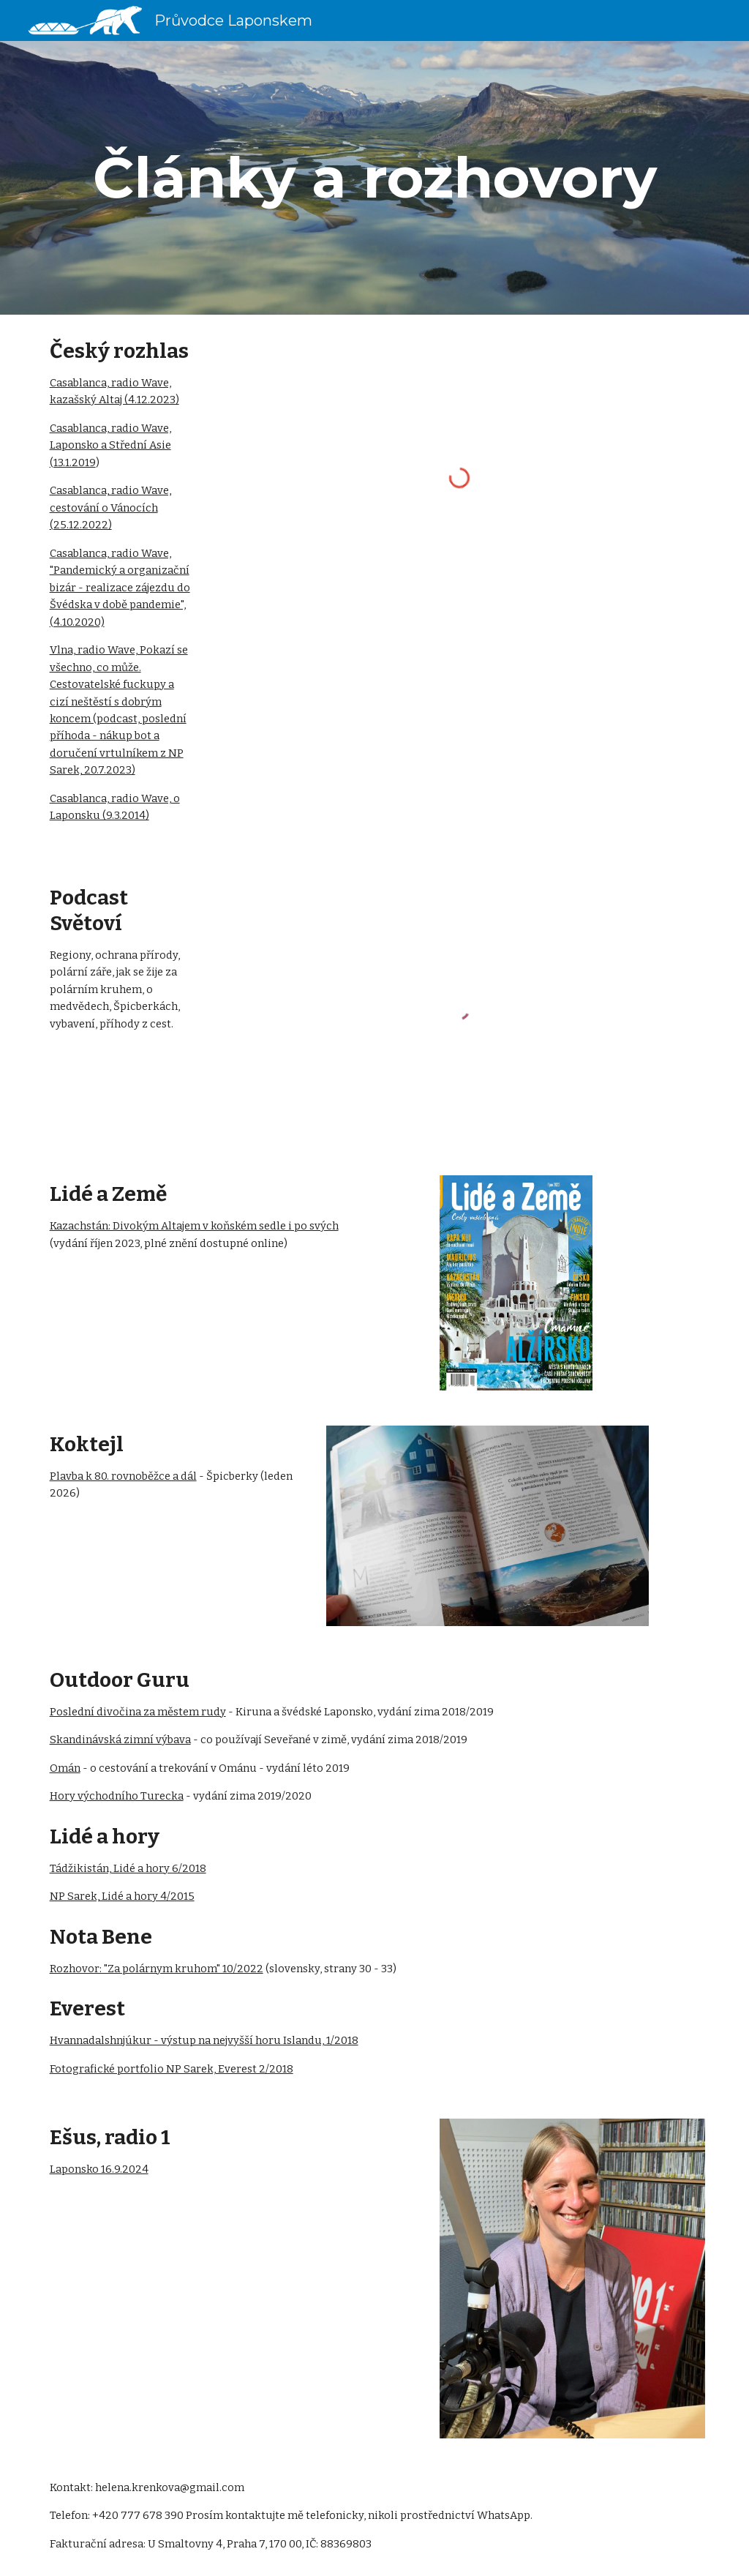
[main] (375, 177)
